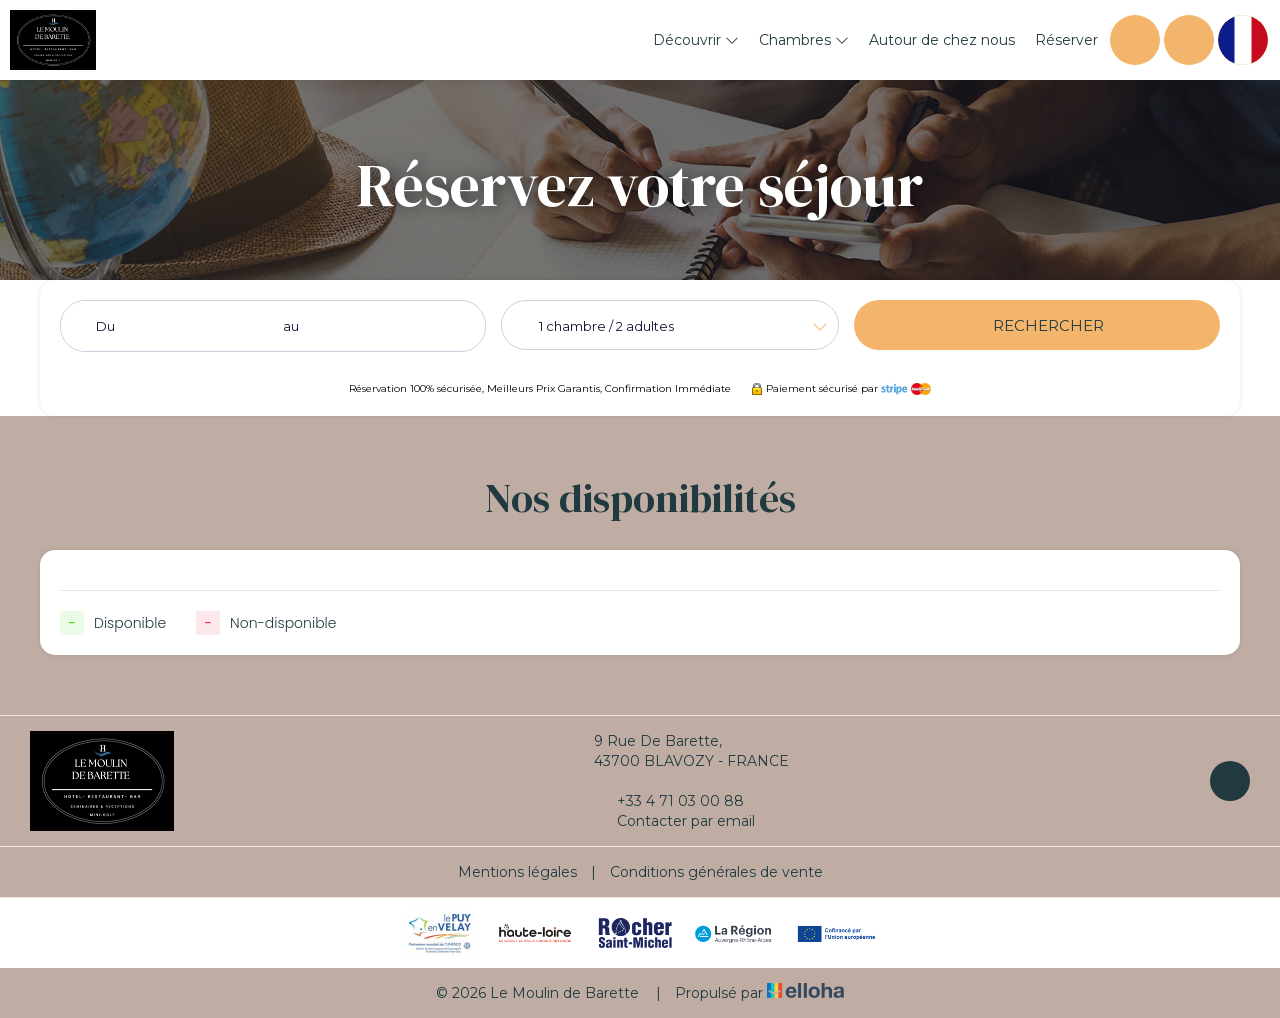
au (291, 326)
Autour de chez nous (942, 40)
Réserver (1066, 40)
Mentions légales (517, 872)
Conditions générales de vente (716, 872)
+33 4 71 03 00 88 (669, 801)
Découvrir (696, 40)
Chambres (804, 40)
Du (105, 326)
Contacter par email (674, 821)
